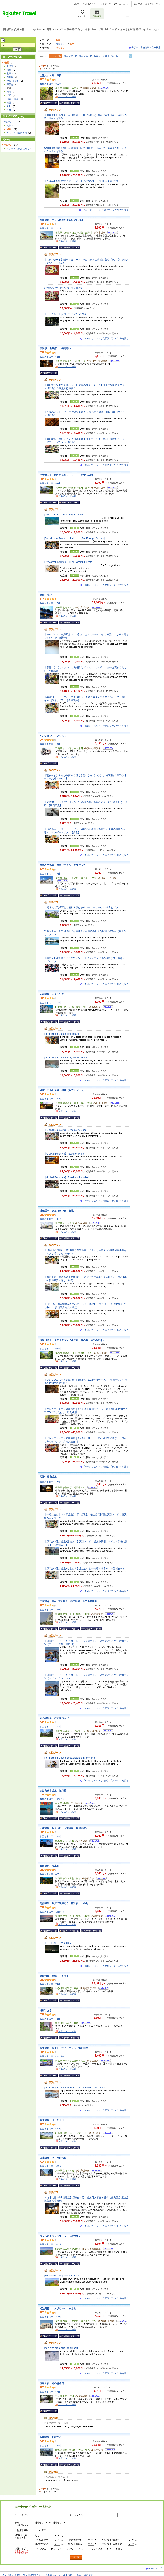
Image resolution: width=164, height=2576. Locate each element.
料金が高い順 (85, 56)
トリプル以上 (95, 2548)
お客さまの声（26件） (51, 873)
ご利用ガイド (89, 4)
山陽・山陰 (12, 99)
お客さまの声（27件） (51, 603)
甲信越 (10, 84)
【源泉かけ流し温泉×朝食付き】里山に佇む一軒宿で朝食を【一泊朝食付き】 (86, 1568)
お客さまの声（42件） (51, 2018)
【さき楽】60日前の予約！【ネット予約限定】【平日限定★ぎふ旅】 (81, 181)
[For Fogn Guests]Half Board (61, 1033)
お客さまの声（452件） (52, 1098)
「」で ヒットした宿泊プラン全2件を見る (106, 1080)
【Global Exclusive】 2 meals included (65, 1130)
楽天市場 (138, 4)
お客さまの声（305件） (52, 2244)
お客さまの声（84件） (51, 483)
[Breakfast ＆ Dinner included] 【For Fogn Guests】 (75, 538)
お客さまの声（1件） (50, 1482)
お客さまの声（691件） (52, 1348)
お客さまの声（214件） (52, 2316)
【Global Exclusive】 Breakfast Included (66, 1177)
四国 (9, 102)
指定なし (60, 43)
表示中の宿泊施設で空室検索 (146, 47)
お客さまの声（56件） (51, 2391)
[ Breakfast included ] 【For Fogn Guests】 (69, 562)
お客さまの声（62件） (51, 356)
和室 (109, 2548)
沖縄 (9, 110)
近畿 (9, 95)
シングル (41, 2548)
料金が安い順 (70, 56)
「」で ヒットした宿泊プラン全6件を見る (106, 725)
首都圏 (10, 77)
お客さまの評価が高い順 (106, 56)
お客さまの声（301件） (52, 2166)
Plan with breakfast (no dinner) (61, 2348)
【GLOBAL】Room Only (57, 1943)
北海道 (10, 66)
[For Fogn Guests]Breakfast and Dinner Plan (70, 1757)
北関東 (10, 73)
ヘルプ (76, 4)
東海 (9, 91)
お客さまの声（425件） (52, 1874)
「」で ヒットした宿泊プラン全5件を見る (106, 855)
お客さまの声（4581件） (52, 2056)
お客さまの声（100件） (52, 1726)
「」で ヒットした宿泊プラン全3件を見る (106, 584)
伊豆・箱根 (12, 80)
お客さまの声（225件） (52, 228)
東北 (9, 70)
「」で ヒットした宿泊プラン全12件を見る (105, 210)
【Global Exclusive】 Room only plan (64, 1153)
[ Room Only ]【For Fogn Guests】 (65, 514)
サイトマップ (104, 4)
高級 (9, 125)
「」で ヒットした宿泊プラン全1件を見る (106, 1780)
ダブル (69, 2548)
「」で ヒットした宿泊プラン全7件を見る (106, 338)
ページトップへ (156, 2568)
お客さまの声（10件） (51, 744)
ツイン (81, 2548)
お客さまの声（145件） (52, 1219)
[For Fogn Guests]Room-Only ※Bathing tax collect (74, 2087)
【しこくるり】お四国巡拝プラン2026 (65, 314)
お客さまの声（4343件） (52, 1799)
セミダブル (56, 2548)
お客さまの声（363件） (52, 84)
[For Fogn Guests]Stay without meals (66, 1057)
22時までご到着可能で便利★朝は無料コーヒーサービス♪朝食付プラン (82, 907)
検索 (76, 2557)
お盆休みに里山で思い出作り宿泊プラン (66, 288)
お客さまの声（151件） (52, 2445)
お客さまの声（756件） (52, 1609)
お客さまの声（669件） (52, 2128)
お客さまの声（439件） (52, 1836)
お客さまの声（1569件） (52, 1911)
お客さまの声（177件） (52, 1002)
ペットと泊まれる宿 (17, 133)
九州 (9, 106)
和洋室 (119, 2548)
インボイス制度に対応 (18, 148)
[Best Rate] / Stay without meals (61, 2275)
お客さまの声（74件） (51, 1984)
